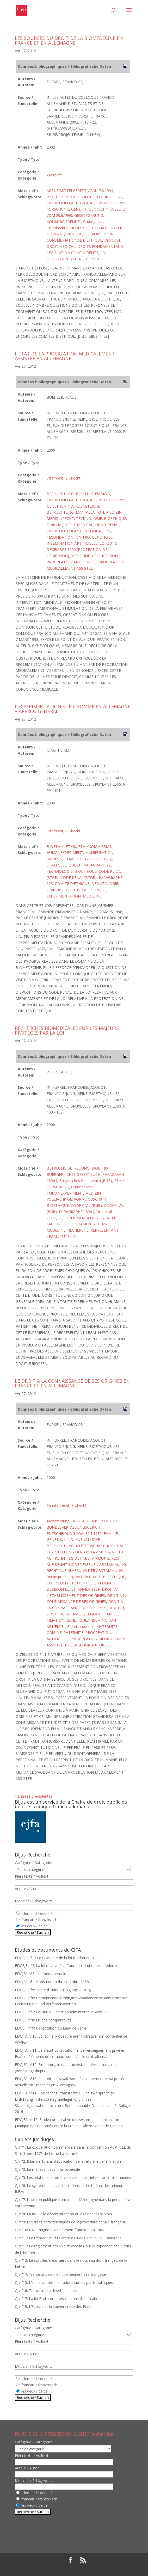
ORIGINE (54, 1632)
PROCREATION (105, 555)
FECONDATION (97, 530)
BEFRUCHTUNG (60, 493)
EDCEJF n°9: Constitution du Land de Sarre (50, 2028)
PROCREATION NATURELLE (89, 1645)
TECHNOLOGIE (89, 518)
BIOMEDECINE (103, 233)
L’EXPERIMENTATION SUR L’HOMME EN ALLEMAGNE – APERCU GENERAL (73, 708)
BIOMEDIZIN (77, 196)
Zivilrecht (54, 175)
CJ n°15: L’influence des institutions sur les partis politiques (64, 2282)
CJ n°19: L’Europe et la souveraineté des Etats (53, 2306)
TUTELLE (68, 1236)
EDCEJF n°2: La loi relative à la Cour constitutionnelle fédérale (66, 1965)
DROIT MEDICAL (61, 246)
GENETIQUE (102, 537)
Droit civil (112, 240)
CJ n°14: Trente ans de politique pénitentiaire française (60, 2274)
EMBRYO (102, 493)
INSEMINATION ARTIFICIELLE (72, 543)
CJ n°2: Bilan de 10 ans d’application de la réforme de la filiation (68, 2161)
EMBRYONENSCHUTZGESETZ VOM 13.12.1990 (86, 202)
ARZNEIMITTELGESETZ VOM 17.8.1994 (80, 190)
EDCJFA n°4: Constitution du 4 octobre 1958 (52, 1981)
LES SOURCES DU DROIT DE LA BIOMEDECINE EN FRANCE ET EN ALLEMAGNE (69, 40)
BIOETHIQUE (77, 233)
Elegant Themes (59, 2568)
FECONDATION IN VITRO (68, 537)
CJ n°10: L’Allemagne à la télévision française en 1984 (59, 2229)
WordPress (112, 2568)
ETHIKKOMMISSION (95, 846)
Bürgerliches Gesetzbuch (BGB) (85, 1180)
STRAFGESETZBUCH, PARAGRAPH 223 (80, 865)
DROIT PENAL (107, 524)
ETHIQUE (98, 889)
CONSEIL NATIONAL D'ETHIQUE (74, 240)
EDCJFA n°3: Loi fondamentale (40, 1973)
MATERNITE (106, 1626)
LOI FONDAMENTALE (81, 1223)
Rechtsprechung (60, 1576)
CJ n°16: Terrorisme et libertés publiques (48, 2290)
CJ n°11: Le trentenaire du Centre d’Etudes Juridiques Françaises (68, 2237)
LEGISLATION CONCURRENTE (72, 252)
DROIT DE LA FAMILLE (66, 1614)
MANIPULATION (90, 512)
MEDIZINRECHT (83, 227)
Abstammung (58, 1520)
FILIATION (55, 1620)
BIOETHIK (55, 196)
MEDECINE (80, 555)
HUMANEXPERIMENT (65, 852)
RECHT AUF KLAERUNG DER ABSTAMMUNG (85, 1570)
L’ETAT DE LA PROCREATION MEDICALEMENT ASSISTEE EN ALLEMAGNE (65, 356)
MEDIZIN (114, 512)
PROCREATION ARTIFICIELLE (71, 562)
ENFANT (74, 530)
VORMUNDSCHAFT (90, 1199)
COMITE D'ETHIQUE (72, 883)
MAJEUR (109, 1223)
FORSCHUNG (58, 209)
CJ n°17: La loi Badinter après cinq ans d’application (58, 2298)
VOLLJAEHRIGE (59, 1199)
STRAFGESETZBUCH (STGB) (88, 858)
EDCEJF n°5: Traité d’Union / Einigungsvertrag (53, 1989)
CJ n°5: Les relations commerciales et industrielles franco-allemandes (73, 2177)
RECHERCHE (89, 258)
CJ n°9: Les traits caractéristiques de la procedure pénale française (70, 2222)
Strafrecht (55, 478)
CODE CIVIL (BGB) (86, 1205)
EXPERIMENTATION (64, 896)
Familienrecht (58, 1505)
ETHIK (71, 846)
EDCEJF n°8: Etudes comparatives (43, 2020)
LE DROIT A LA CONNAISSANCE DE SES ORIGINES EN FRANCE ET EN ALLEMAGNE (72, 1383)
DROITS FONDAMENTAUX (100, 246)
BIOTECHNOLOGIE (106, 196)
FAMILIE (111, 1533)
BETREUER (56, 1168)
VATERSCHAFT (88, 1576)
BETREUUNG (78, 1168)
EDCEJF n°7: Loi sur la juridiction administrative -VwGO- (61, 2011)
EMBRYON (56, 530)
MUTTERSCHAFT (90, 1545)
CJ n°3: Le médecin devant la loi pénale (47, 2169)
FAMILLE (112, 1614)
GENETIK (79, 209)
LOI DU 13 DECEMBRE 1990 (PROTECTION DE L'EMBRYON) (82, 549)
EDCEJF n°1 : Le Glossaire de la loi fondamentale (56, 1957)
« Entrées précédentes (33, 1796)
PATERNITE (73, 1632)
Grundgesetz (93, 221)
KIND (68, 506)
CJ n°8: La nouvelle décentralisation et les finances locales (63, 2213)
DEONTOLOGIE (104, 883)
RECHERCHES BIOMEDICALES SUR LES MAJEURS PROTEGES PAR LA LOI (67, 1030)
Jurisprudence (83, 1626)
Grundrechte (57, 227)
